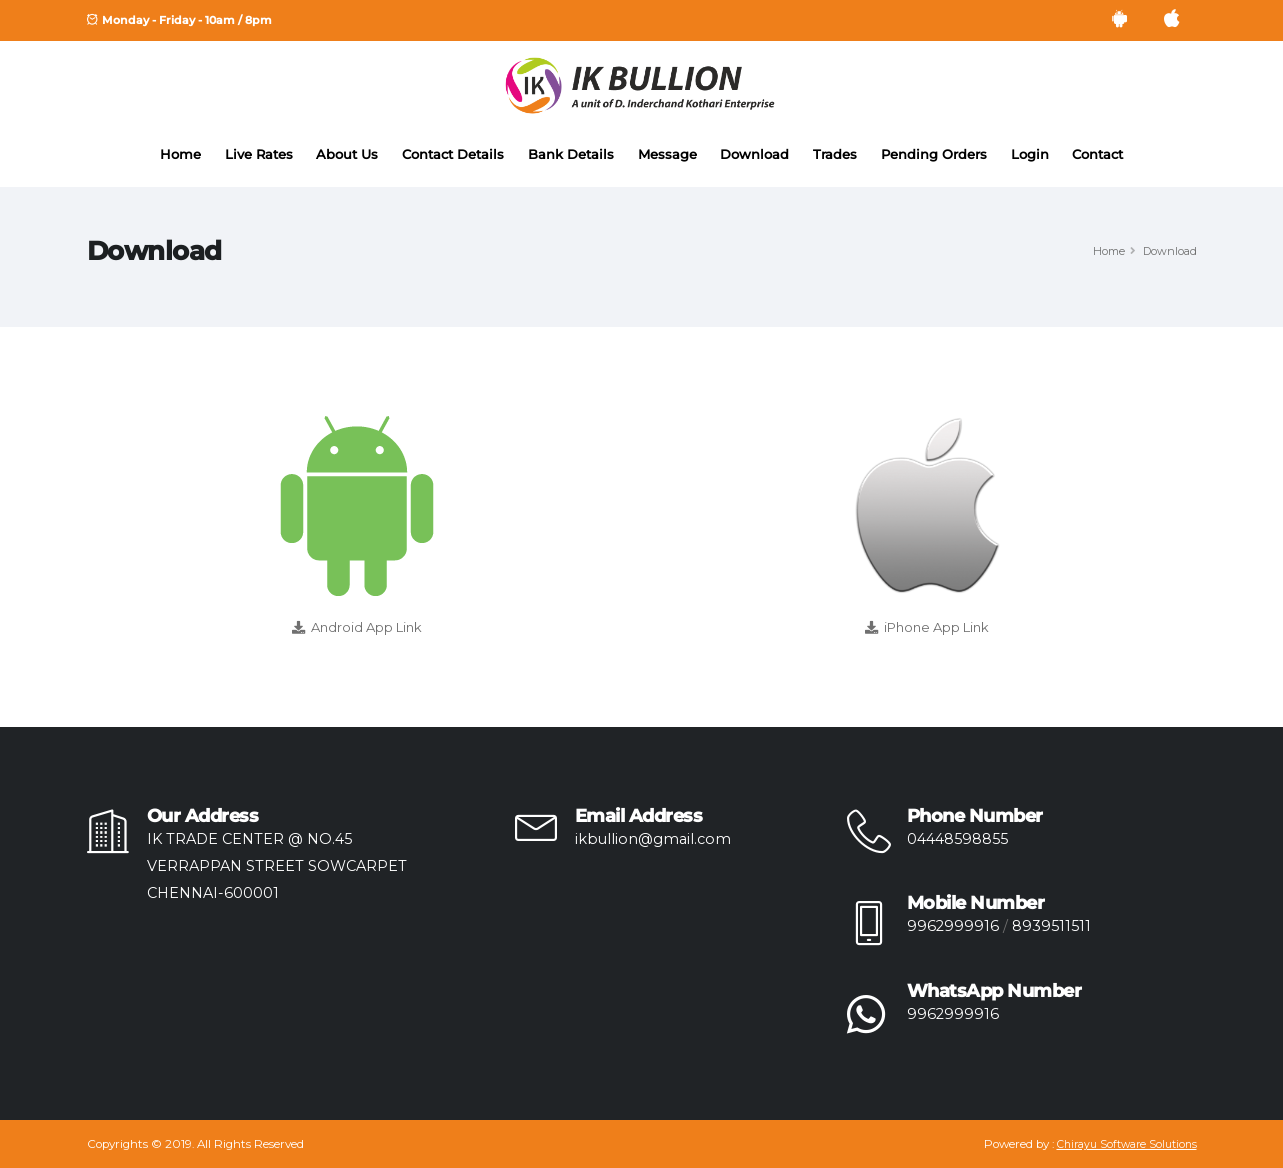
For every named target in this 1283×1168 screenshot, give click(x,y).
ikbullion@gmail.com (653, 839)
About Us (347, 154)
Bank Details (571, 154)
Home (180, 154)
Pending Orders (934, 154)
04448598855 (957, 839)
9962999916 (953, 926)
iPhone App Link (936, 627)
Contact (1097, 154)
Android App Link (366, 627)
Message (667, 154)
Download (754, 154)
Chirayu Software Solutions (1127, 1144)
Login (1030, 154)
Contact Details (453, 154)
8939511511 (1051, 926)
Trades (835, 154)
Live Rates (259, 154)
